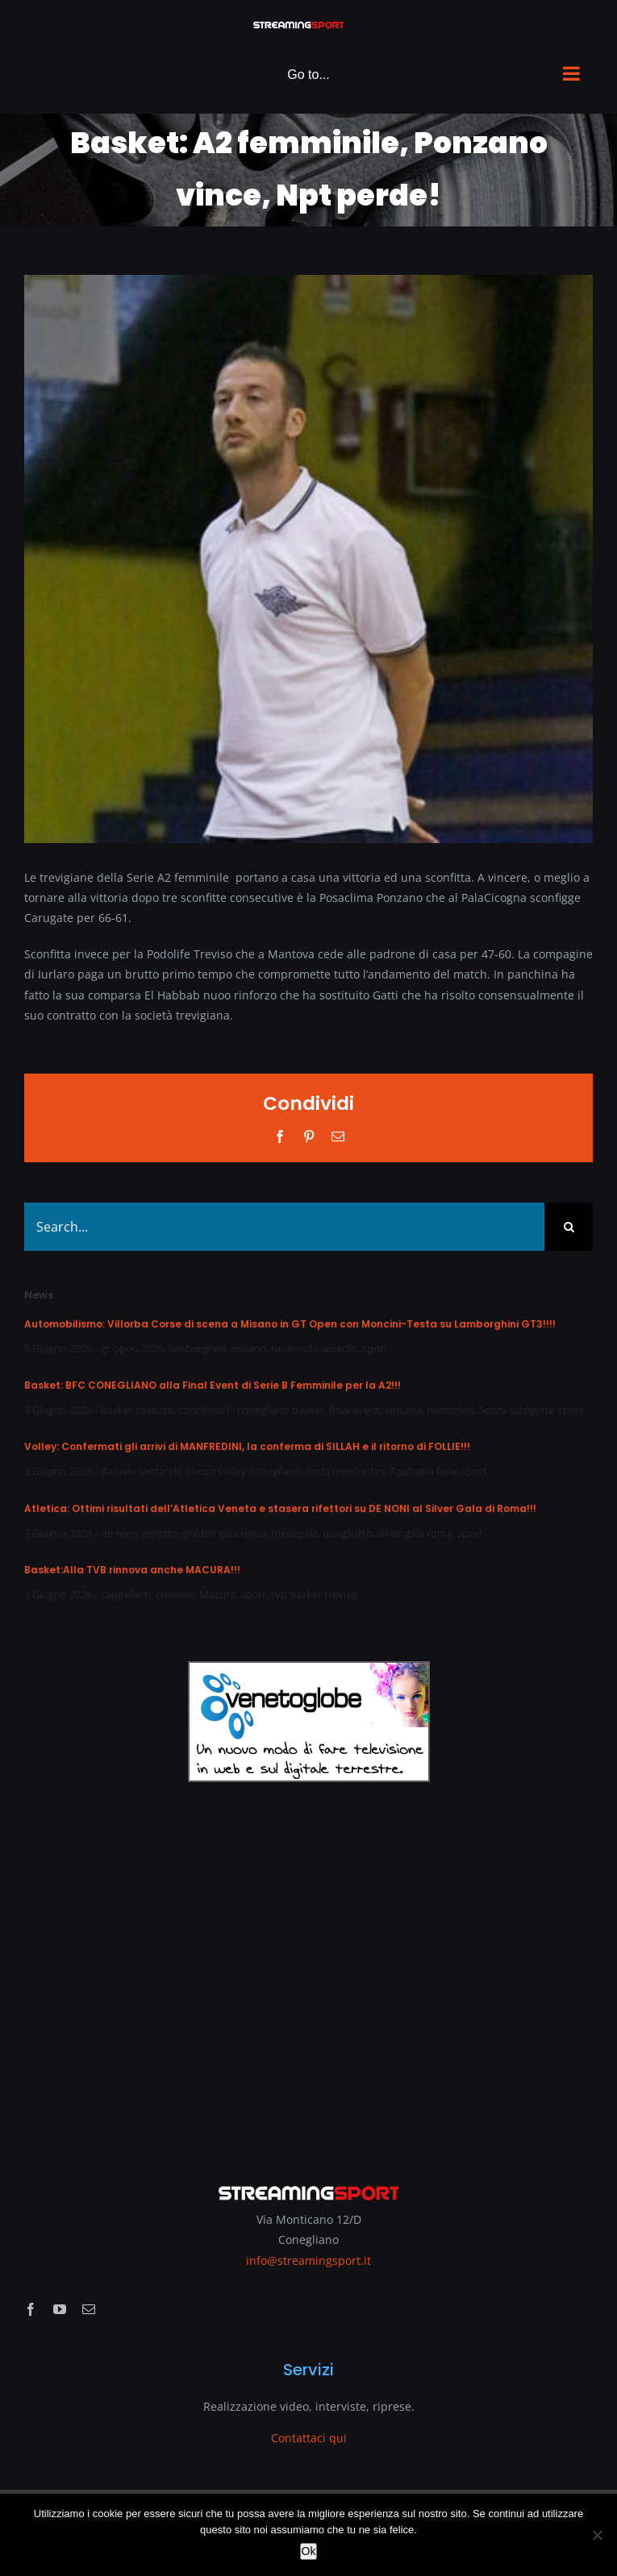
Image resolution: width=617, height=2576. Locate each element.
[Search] (568, 1227)
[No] (597, 2535)
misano (248, 1348)
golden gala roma (224, 1533)
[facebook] (30, 2309)
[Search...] (284, 1227)
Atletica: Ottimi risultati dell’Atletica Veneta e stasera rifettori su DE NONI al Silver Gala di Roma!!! (280, 1508)
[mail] (88, 2309)
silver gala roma (414, 1533)
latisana (403, 1409)
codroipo (200, 1409)
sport (375, 1348)
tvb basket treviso (314, 1594)
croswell (175, 1594)
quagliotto (348, 1533)
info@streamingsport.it (308, 2260)
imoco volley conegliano (244, 1471)
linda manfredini (345, 1471)
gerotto (160, 1533)
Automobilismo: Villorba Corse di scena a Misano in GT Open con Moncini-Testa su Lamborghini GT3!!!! (290, 1324)
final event (354, 1409)
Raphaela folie (423, 1471)
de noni (119, 1533)
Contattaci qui (309, 2437)
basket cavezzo (137, 1409)
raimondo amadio (314, 1348)
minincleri (450, 1409)
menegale (294, 1533)
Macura (217, 1594)
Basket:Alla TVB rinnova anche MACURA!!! (132, 1570)
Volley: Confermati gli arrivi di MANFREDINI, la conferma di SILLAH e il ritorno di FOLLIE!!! (247, 1446)
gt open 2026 (132, 1348)
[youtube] (59, 2309)
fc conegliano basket (275, 1409)
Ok (309, 2551)
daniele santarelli (141, 1471)
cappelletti (126, 1594)
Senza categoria (515, 1409)
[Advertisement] (308, 1971)
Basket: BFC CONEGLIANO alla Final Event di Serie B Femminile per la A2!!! (212, 1385)
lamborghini (197, 1348)
